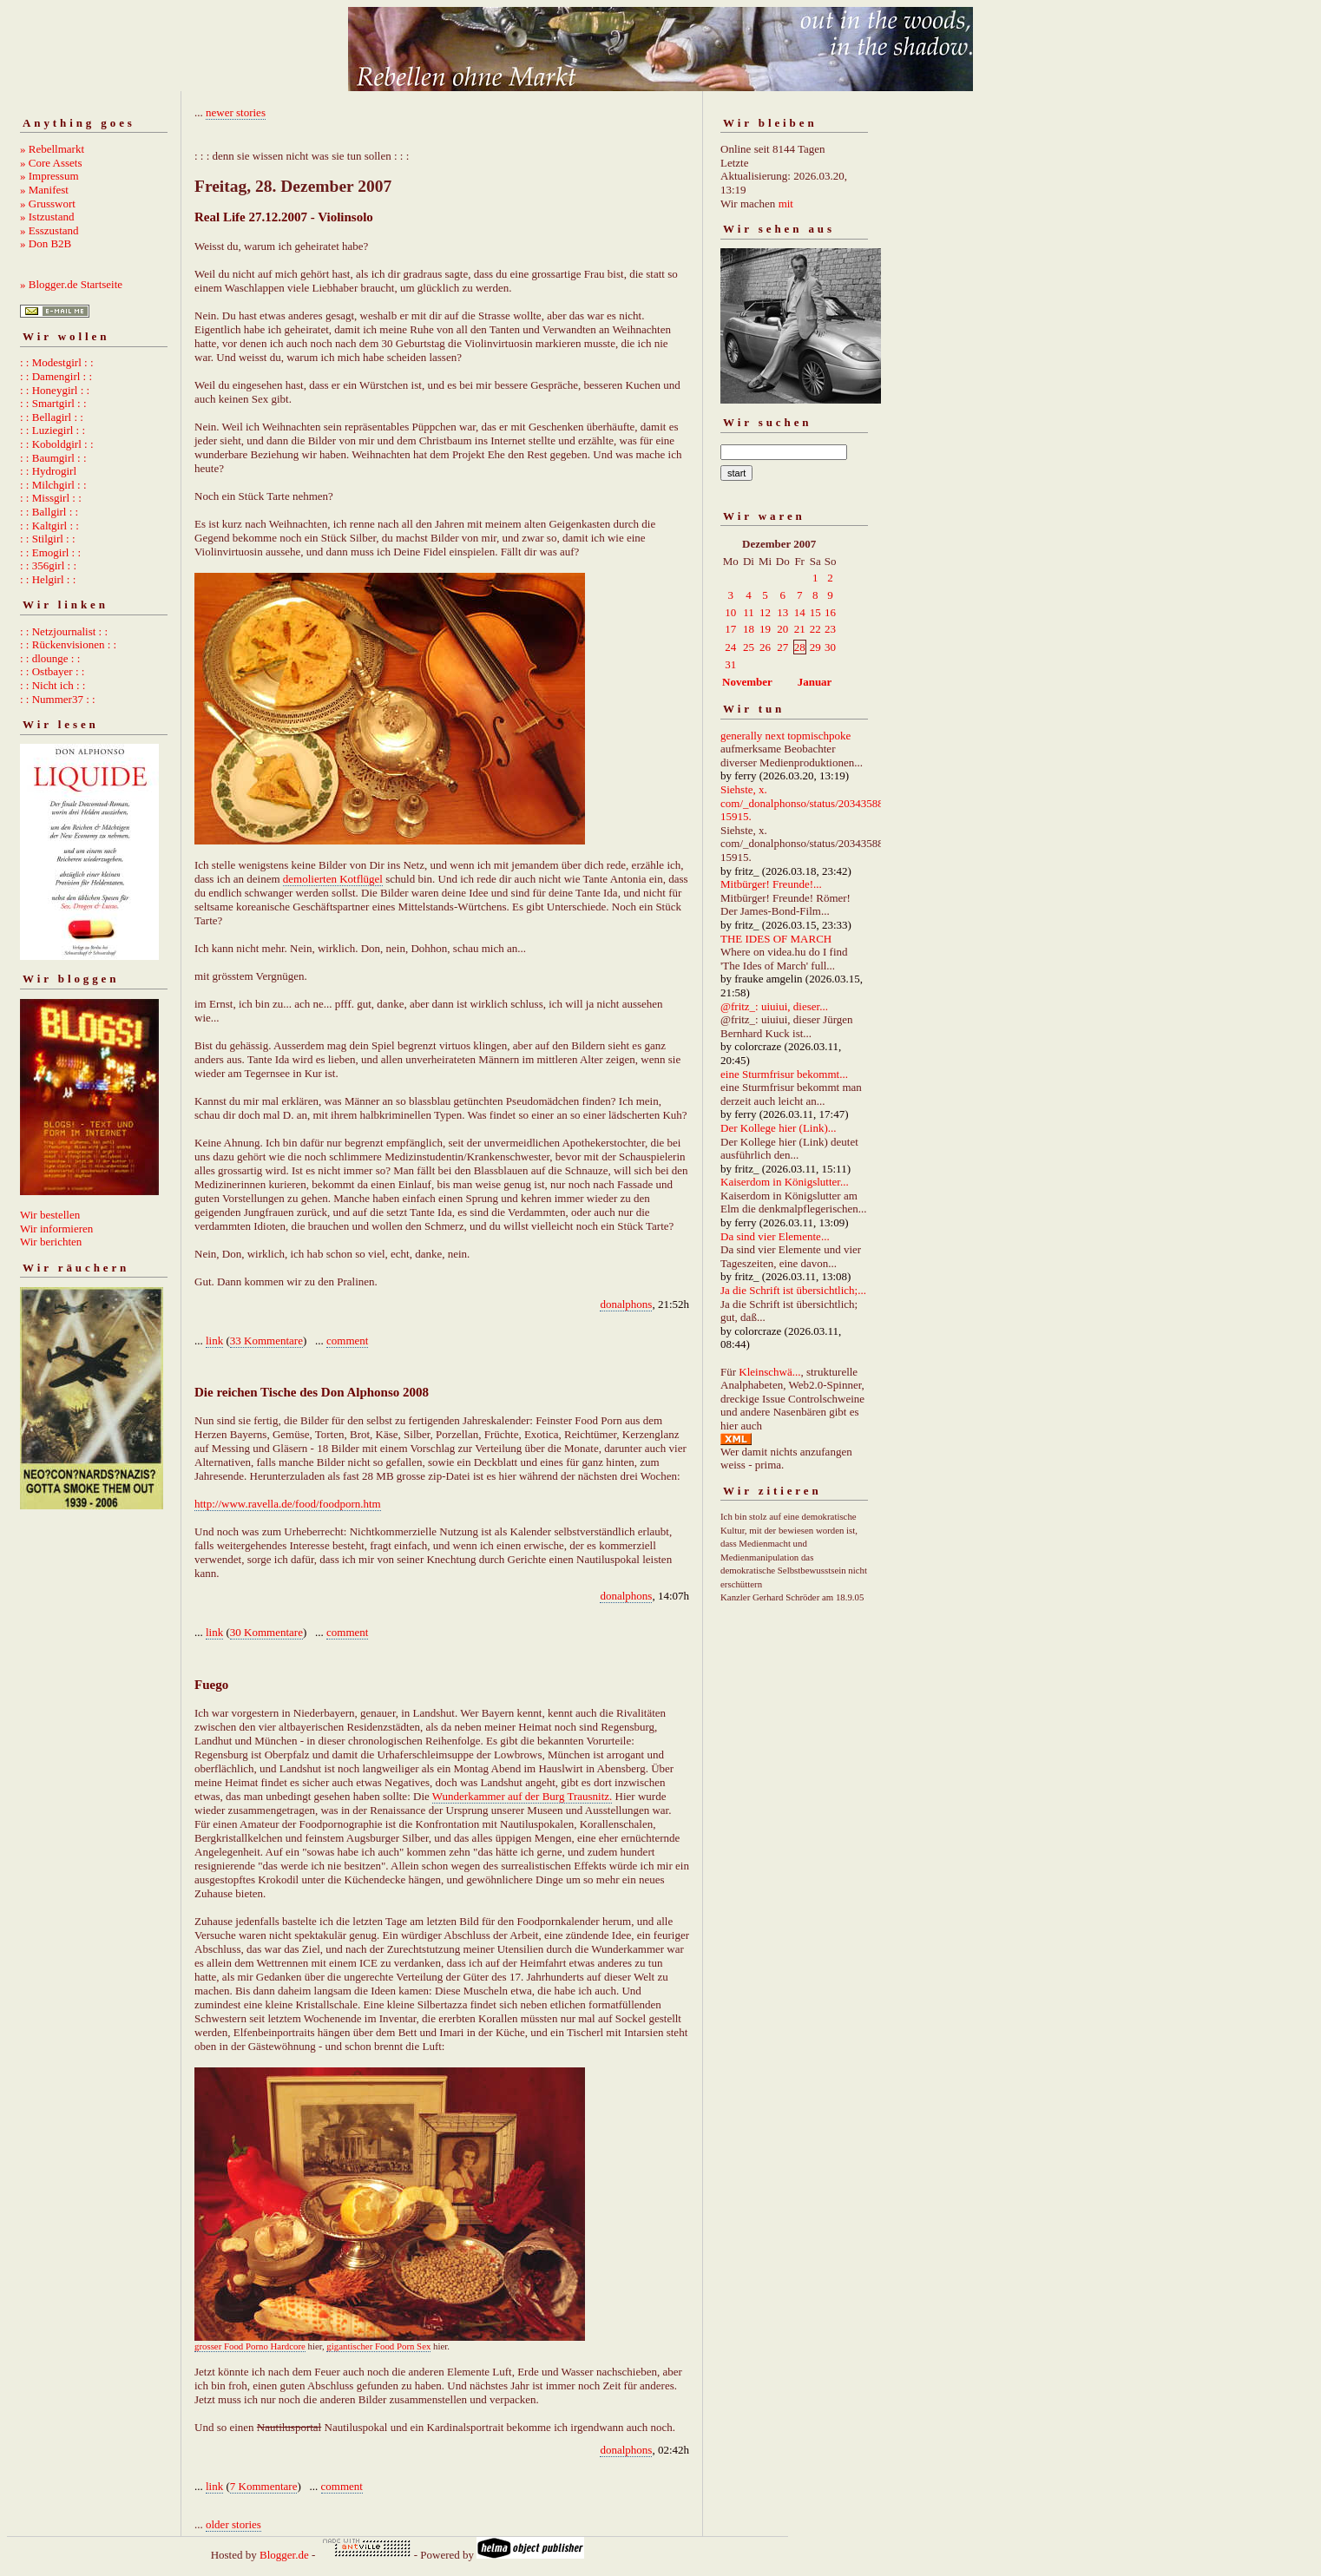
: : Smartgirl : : (53, 403)
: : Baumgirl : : (53, 457)
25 (748, 647)
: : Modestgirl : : (57, 362)
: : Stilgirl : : (48, 538)
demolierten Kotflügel (333, 878)
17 (730, 628)
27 (782, 647)
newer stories (236, 112)
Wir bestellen (50, 1214)
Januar (815, 681)
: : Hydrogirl (48, 470)
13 (782, 612)
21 (799, 628)
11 (748, 612)
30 (830, 647)
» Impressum (49, 175)
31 (730, 664)
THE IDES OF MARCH (775, 938)
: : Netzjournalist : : (64, 631)
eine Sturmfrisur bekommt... (784, 1074)
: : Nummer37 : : (57, 699)
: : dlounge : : (50, 658)
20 (782, 628)
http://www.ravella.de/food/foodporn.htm (287, 1503)
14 (799, 612)
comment (347, 1340)
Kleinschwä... (769, 1371)
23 (830, 628)
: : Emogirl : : (50, 552)
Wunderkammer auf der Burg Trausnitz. (522, 1796)
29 (815, 647)
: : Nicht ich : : (52, 685)
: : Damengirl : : (56, 376)
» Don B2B (45, 243)
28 (799, 647)
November (747, 681)
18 (748, 628)
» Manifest (44, 189)
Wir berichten (51, 1241)
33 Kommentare (266, 1340)
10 (730, 612)
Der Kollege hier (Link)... (778, 1127)
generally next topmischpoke (785, 735)
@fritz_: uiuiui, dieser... (774, 1006)
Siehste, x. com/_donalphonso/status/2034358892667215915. (818, 803)
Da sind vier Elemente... (775, 1236)
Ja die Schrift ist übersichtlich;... (793, 1290)
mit (786, 203)
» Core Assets (51, 162)
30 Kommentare (266, 1632)
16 (830, 612)
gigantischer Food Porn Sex (378, 2346)
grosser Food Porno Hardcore (250, 2346)
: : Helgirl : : (48, 579)
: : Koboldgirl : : (57, 443)
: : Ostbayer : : (52, 671)
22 (815, 628)
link (214, 1340)
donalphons (626, 1304)
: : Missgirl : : (51, 497)
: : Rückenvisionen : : (68, 644)
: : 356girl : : (48, 565)
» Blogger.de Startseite (71, 284)
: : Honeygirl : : (54, 390)
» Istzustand (47, 216)
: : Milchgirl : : (53, 484)
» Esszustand (49, 230)
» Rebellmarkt (52, 148)
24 (730, 647)
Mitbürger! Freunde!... (771, 883)
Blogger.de (284, 2554)
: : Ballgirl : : (49, 511)
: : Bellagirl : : (51, 417)
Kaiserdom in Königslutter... (784, 1181)
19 (765, 628)
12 (765, 612)
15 (815, 612)
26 (765, 647)
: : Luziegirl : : (52, 430)
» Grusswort (48, 203)
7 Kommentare (264, 2486)
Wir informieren (56, 1228)
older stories (233, 2524)
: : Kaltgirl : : (49, 525)
